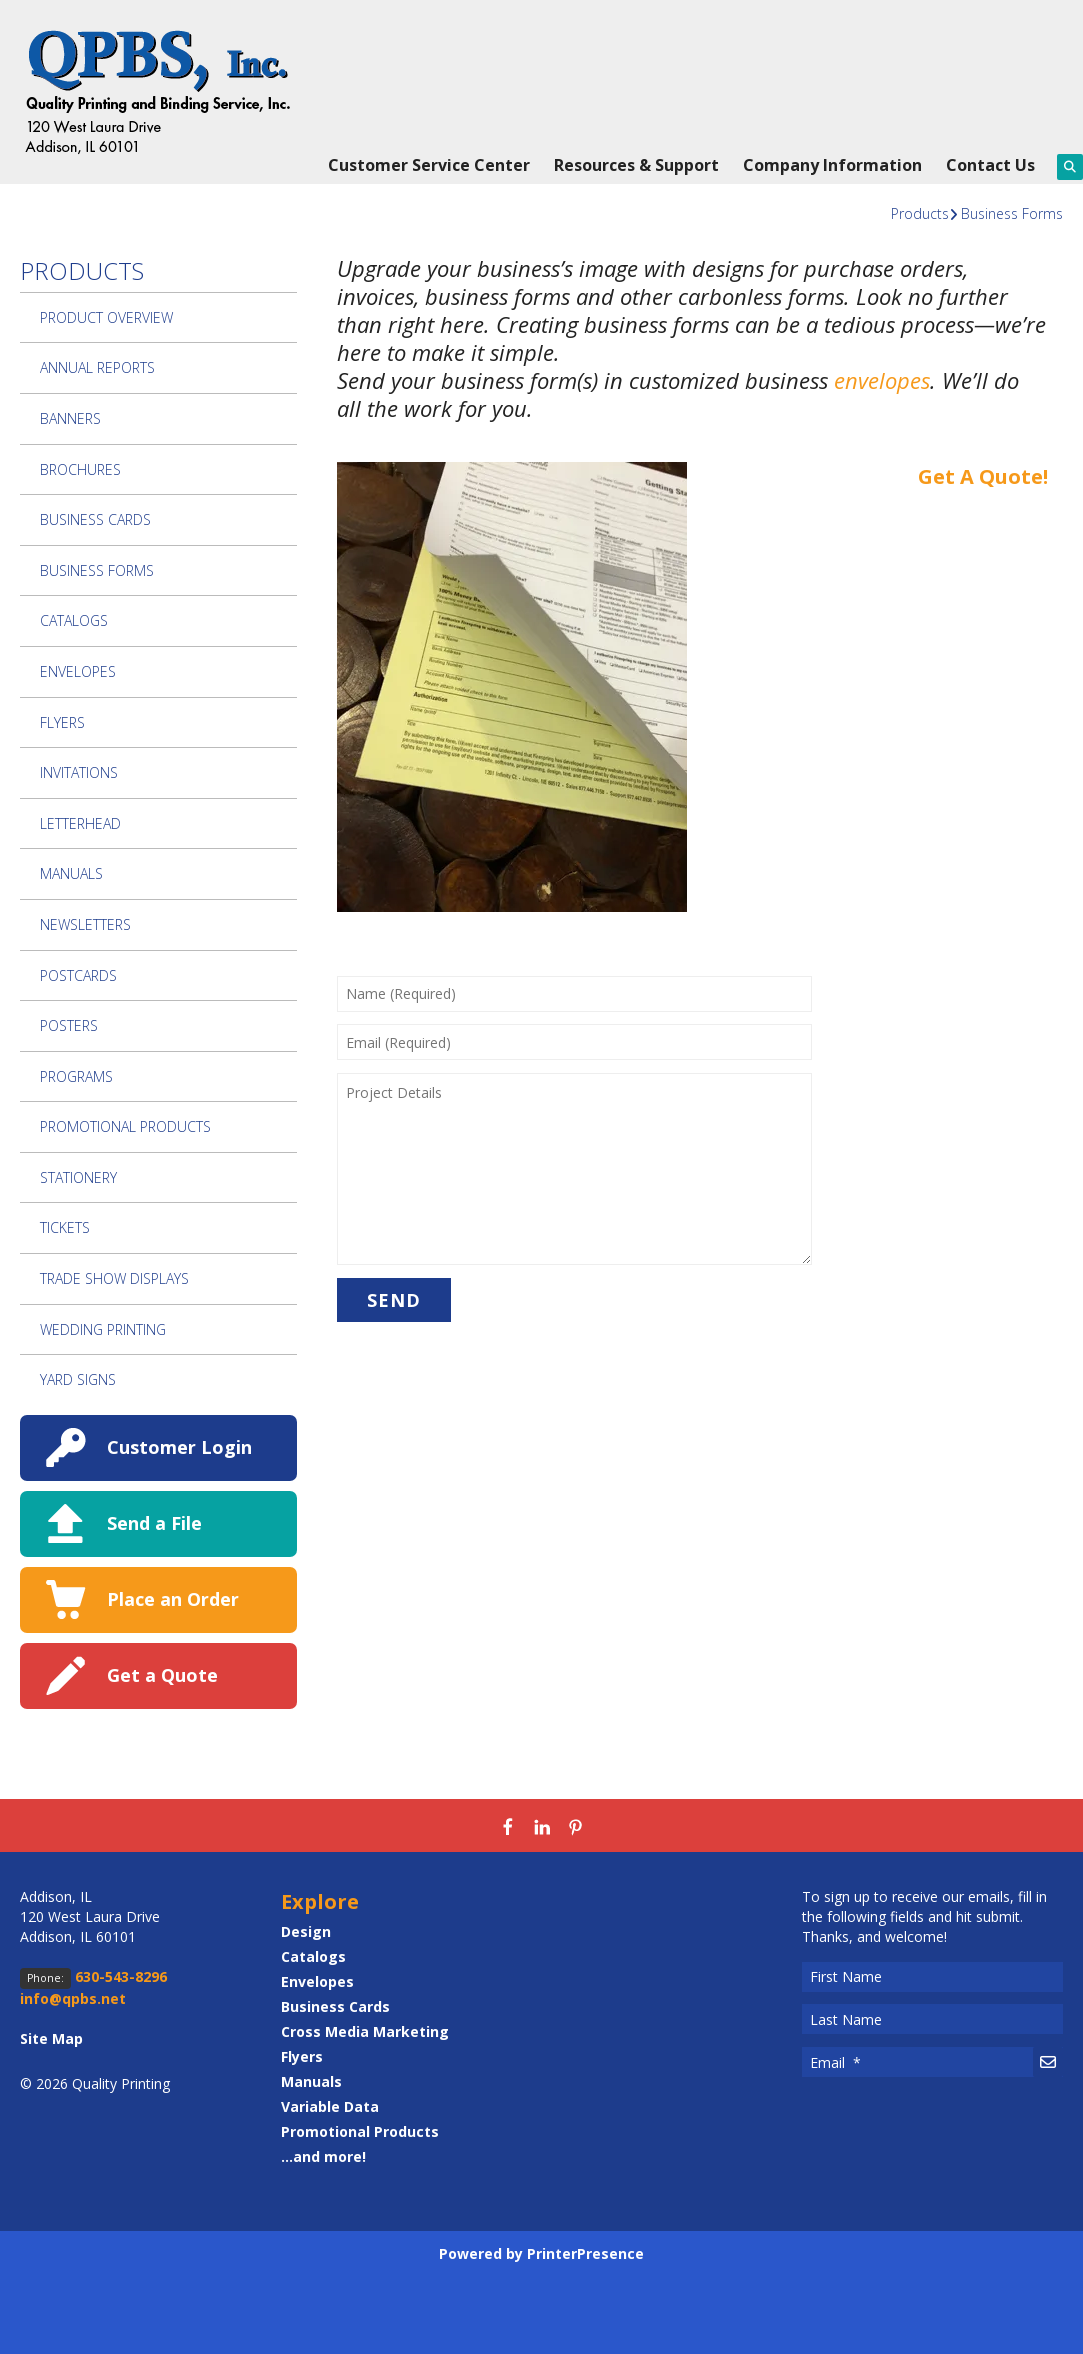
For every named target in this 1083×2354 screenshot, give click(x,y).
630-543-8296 (121, 1976)
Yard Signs (78, 1379)
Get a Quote (162, 1675)
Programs (76, 1076)
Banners (70, 418)
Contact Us (990, 165)
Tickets (65, 1227)
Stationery (78, 1177)
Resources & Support (636, 165)
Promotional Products (125, 1126)
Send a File (154, 1523)
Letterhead (80, 823)
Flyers (62, 722)
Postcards (78, 975)
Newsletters (85, 924)
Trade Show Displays (114, 1278)
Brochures (80, 469)
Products (920, 213)
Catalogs (74, 620)
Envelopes (78, 671)
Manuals (71, 873)
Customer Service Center (429, 165)
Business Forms (1012, 213)
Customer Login (179, 1447)
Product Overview (106, 317)
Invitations (79, 772)
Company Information (832, 165)
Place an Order (173, 1599)
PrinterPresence (585, 2253)
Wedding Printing (103, 1329)
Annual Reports (97, 367)
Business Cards (95, 519)
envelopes (882, 380)
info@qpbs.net (73, 1998)
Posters (69, 1025)
